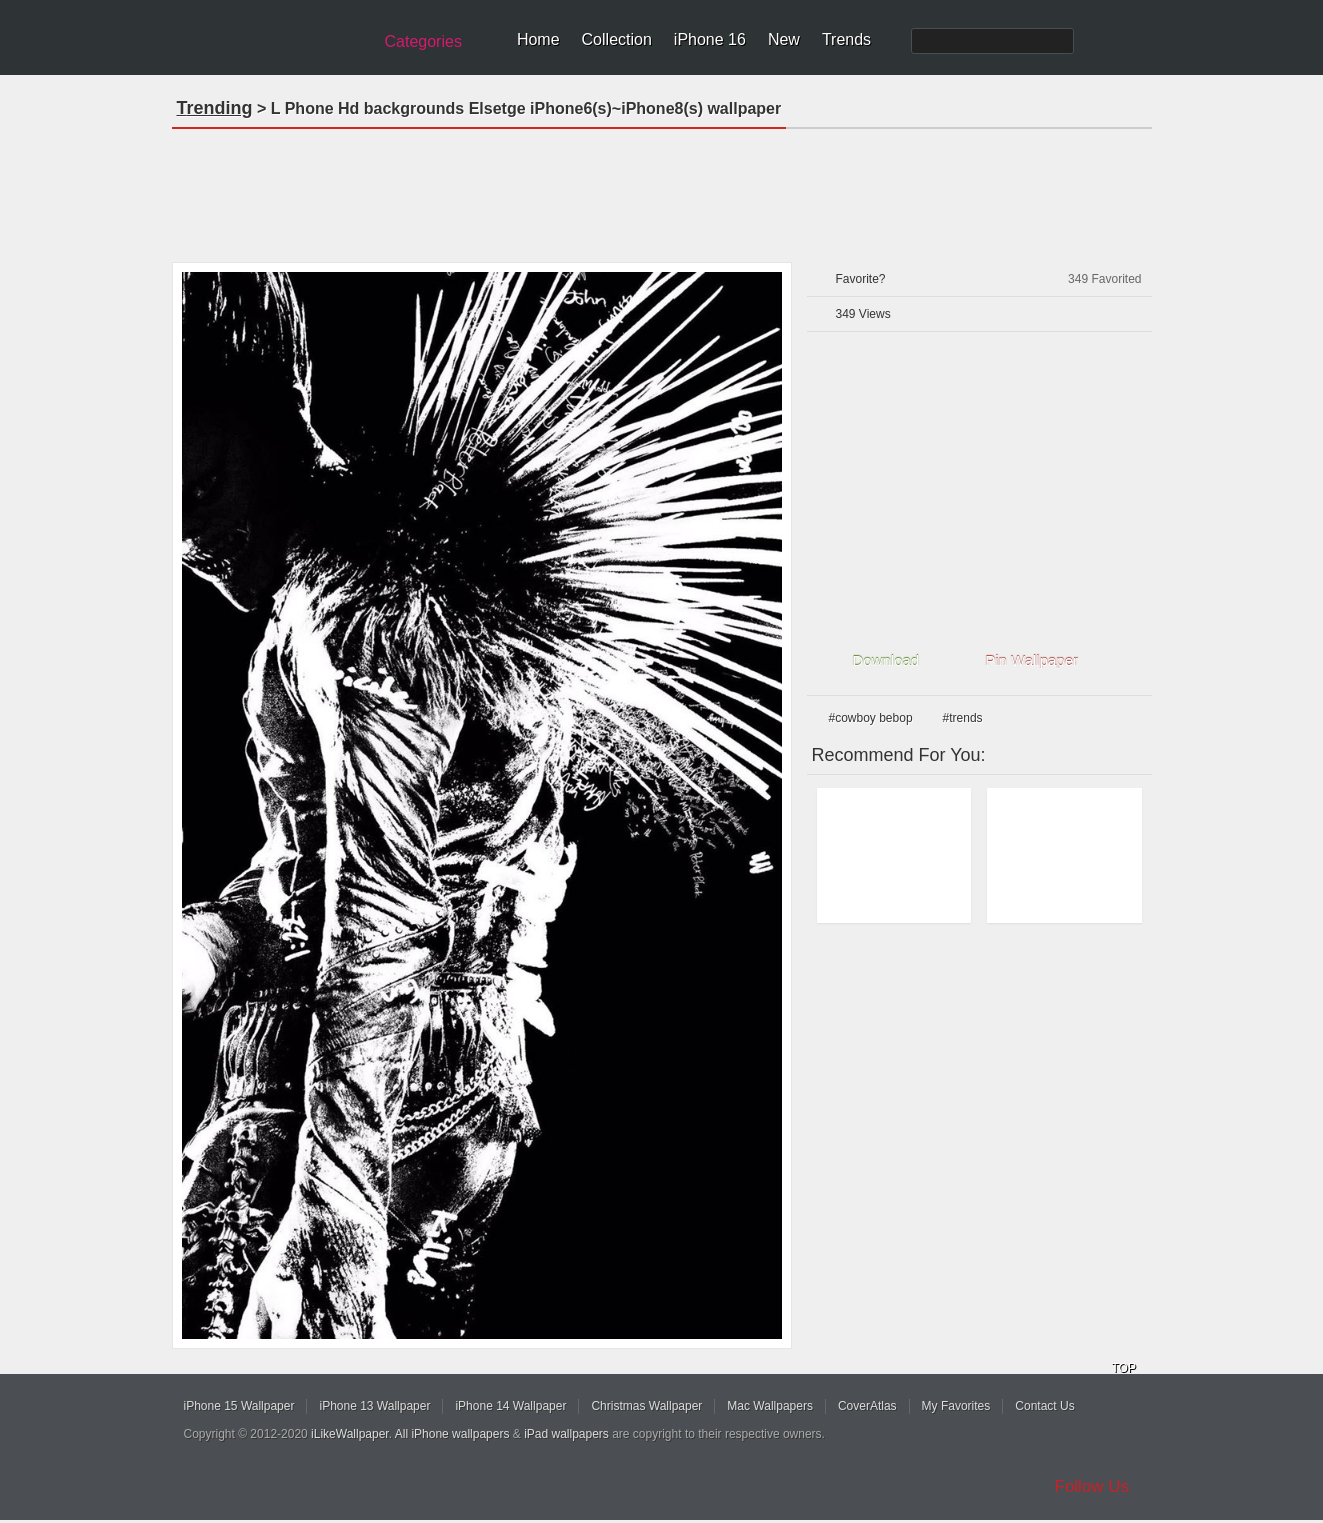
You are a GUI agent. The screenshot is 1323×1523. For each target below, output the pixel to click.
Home (538, 39)
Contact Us (1044, 1406)
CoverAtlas (867, 1406)
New (784, 39)
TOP (1124, 1368)
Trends (846, 39)
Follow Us (1092, 1486)
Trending (215, 108)
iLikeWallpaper (350, 1434)
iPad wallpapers (566, 1434)
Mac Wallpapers (770, 1406)
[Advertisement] (662, 189)
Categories (423, 41)
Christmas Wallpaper (646, 1406)
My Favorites (956, 1406)
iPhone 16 (710, 39)
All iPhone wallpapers (452, 1434)
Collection (617, 39)
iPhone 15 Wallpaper (239, 1406)
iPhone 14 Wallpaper (510, 1406)
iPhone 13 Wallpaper (374, 1406)
